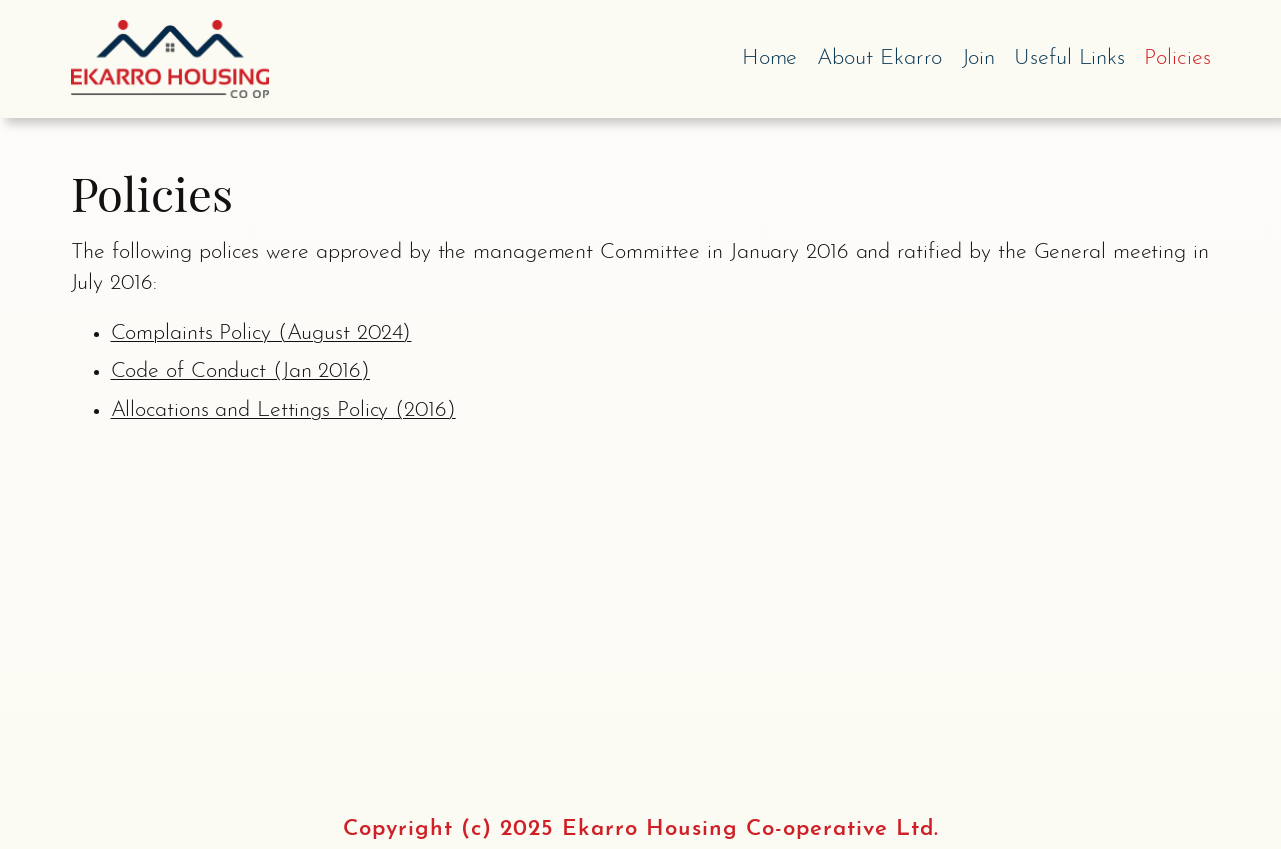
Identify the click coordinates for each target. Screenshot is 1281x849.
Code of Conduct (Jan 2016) (240, 371)
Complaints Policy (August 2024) (261, 333)
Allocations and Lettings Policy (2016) (283, 410)
